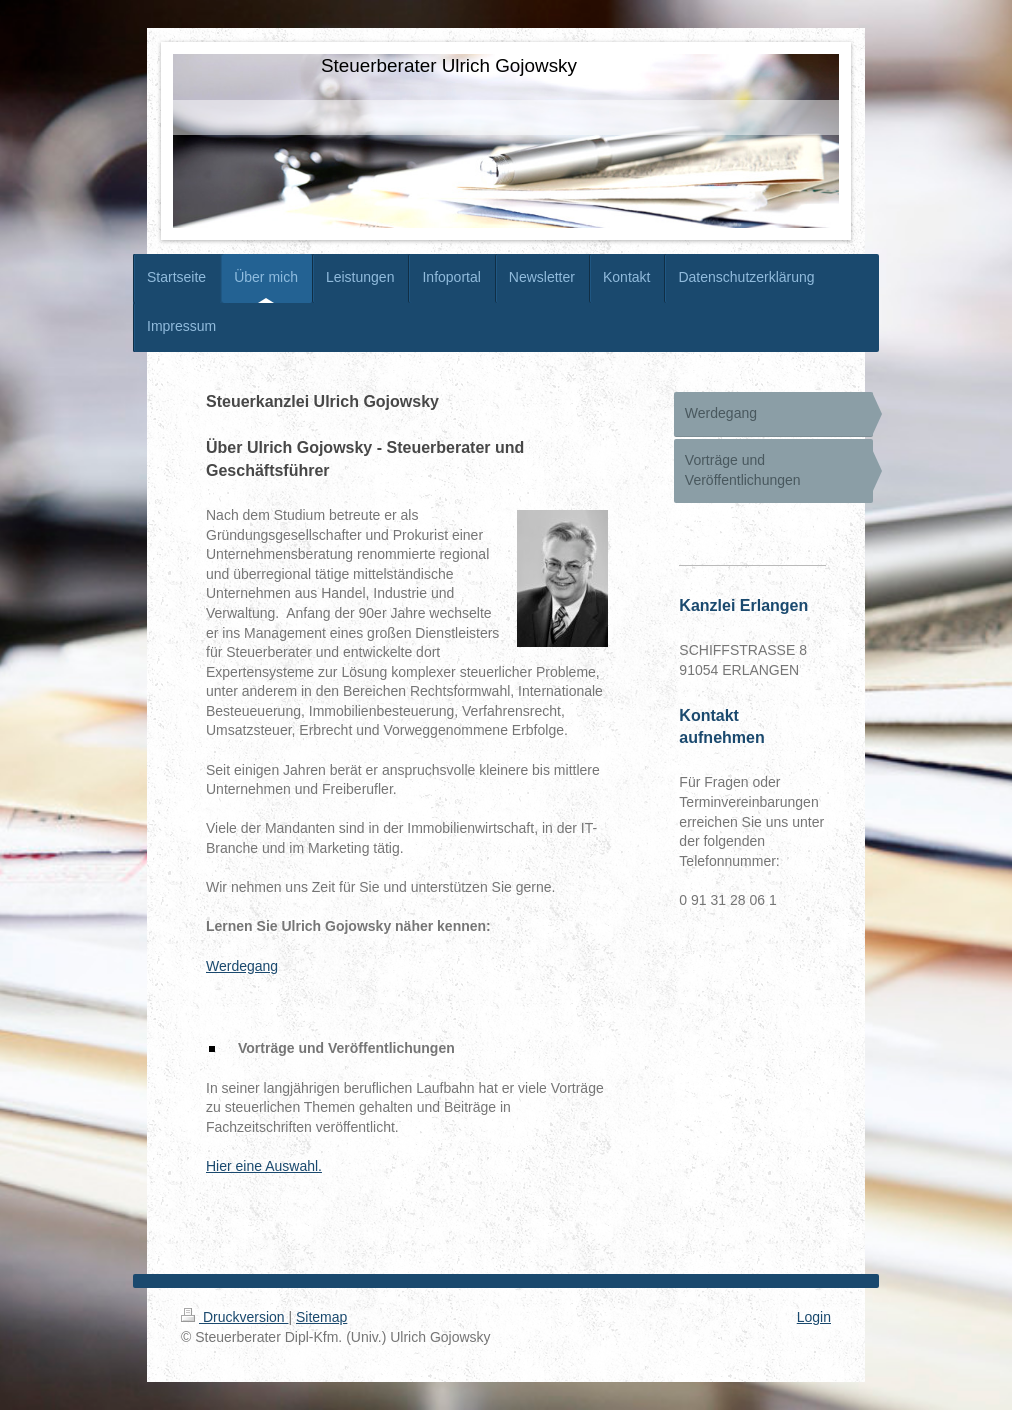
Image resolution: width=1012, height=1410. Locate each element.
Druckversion (234, 1317)
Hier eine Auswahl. (264, 1166)
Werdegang (242, 966)
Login (814, 1317)
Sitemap (321, 1317)
